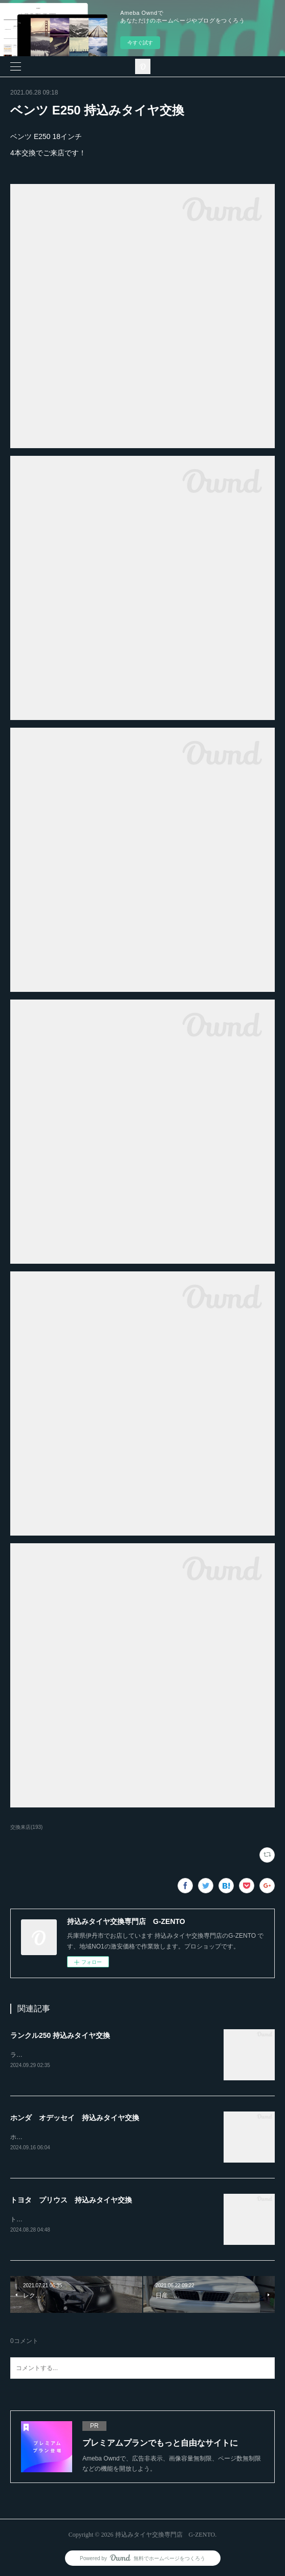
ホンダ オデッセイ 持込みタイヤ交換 (74, 2118)
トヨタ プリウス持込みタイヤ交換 (59, 2219)
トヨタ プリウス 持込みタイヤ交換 (71, 2200)
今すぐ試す (140, 42)
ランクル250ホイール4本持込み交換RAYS (68, 2054)
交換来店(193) (26, 1827)
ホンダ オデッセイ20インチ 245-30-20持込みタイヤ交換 (92, 2137)
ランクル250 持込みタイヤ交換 (60, 2035)
